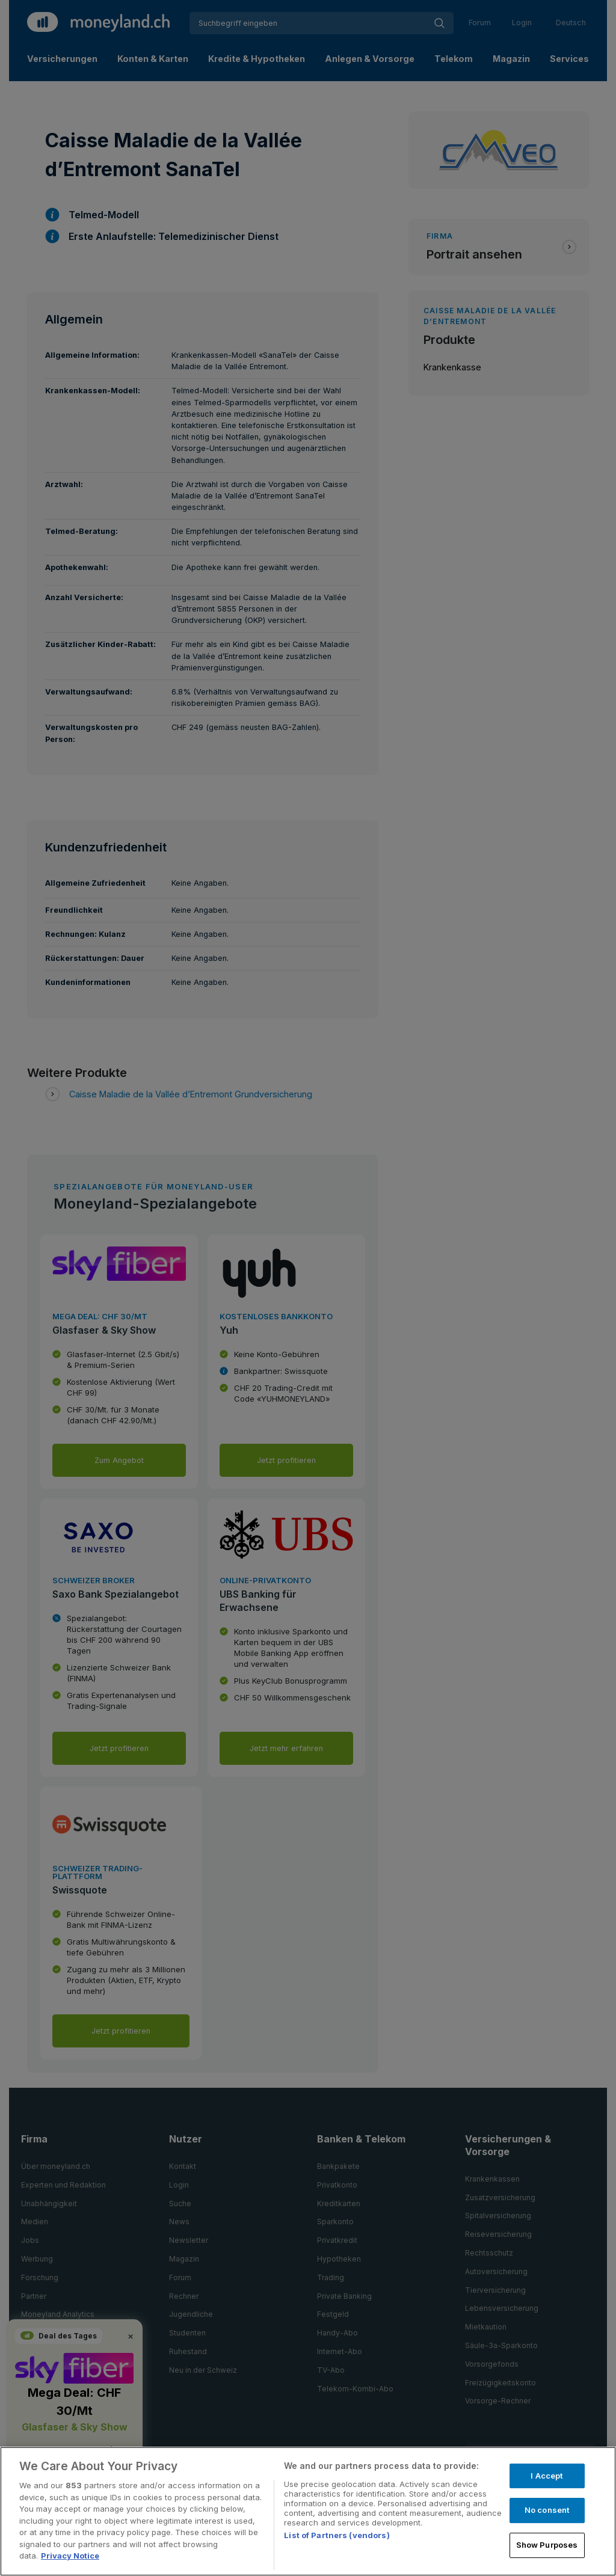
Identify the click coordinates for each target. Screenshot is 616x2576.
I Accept (546, 2475)
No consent (547, 2510)
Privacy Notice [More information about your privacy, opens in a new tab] (70, 2555)
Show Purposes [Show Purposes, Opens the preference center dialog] (547, 2545)
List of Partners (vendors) (336, 2535)
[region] (308, 2511)
